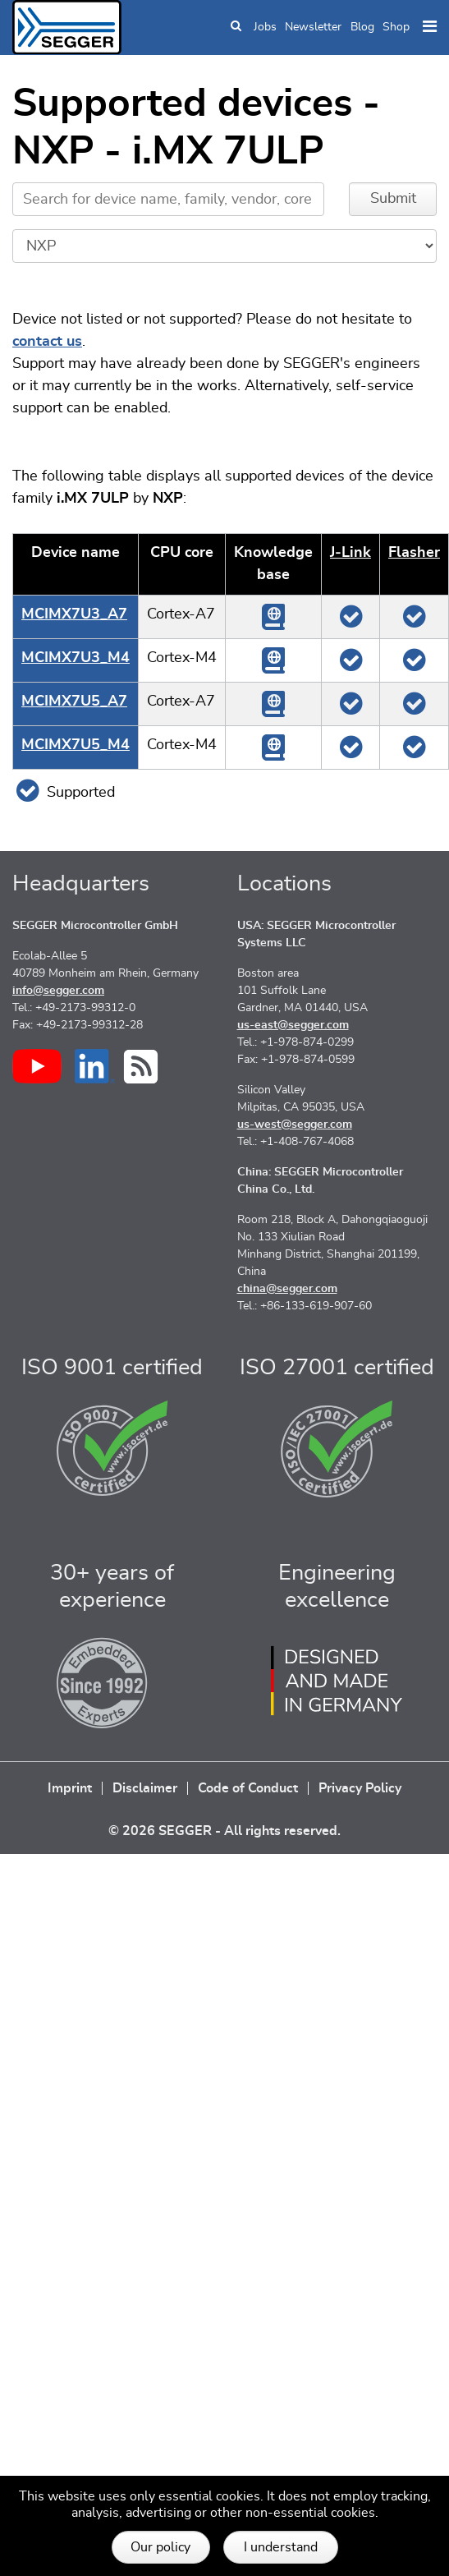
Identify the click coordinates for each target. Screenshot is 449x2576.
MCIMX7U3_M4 (75, 658)
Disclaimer (144, 1788)
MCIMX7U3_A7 (74, 614)
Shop (396, 27)
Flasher (414, 552)
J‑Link (350, 552)
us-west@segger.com (294, 1124)
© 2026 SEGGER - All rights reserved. (224, 1831)
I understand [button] (281, 2547)
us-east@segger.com (293, 1025)
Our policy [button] (160, 2547)
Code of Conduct (248, 1788)
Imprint (70, 1788)
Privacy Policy (359, 1788)
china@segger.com (287, 1289)
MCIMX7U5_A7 (74, 701)
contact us (47, 341)
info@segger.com (58, 990)
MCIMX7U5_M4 (75, 745)
